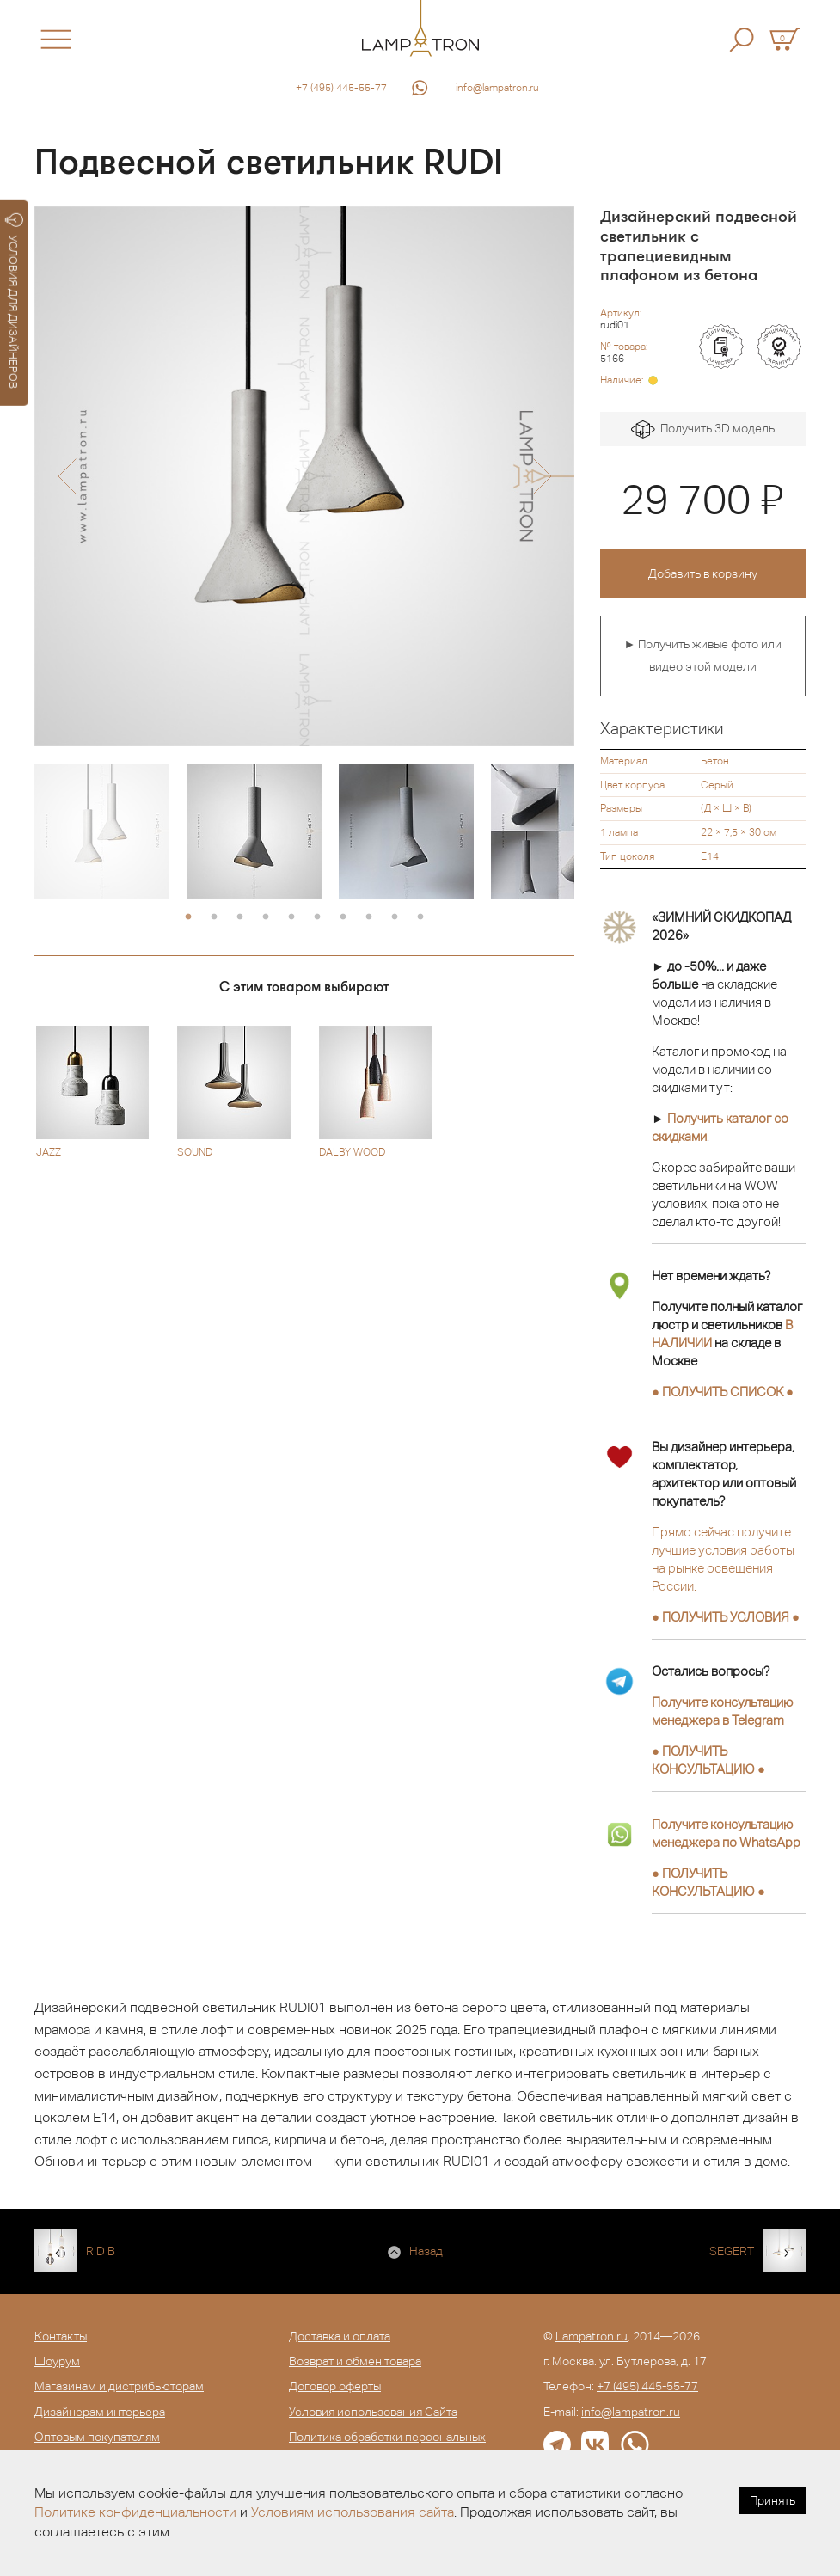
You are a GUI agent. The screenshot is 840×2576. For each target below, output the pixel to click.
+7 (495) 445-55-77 (341, 88)
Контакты (60, 2336)
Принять (772, 2500)
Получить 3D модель (703, 429)
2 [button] (214, 917)
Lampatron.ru (591, 2336)
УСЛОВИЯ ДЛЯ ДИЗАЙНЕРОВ (14, 301)
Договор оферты (335, 2386)
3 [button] (239, 917)
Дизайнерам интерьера (99, 2412)
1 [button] (188, 917)
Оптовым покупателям (97, 2437)
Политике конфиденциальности (135, 2512)
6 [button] (317, 917)
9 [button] (394, 917)
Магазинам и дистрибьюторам (119, 2386)
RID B (100, 2251)
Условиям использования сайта (352, 2512)
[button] (66, 476)
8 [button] (368, 917)
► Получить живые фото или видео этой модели (703, 655)
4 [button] (265, 917)
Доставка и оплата (339, 2336)
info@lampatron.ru (497, 88)
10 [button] (420, 917)
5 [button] (291, 917)
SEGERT (731, 2251)
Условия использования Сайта (373, 2412)
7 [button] (343, 917)
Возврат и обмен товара (355, 2361)
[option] (304, 476)
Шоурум (57, 2361)
